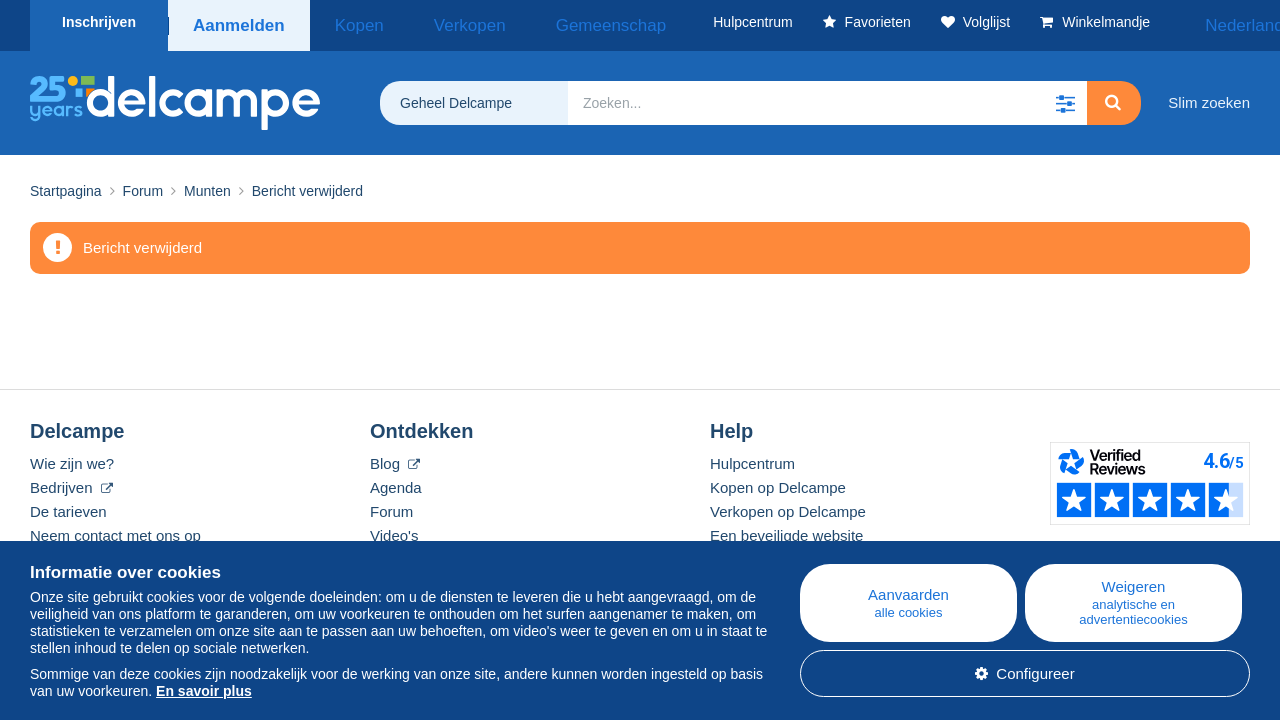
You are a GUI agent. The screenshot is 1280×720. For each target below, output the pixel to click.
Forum (143, 184)
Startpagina (66, 184)
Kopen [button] (346, 22)
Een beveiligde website (786, 528)
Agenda (396, 480)
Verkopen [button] (430, 22)
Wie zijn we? (72, 456)
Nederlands (1199, 22)
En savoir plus (204, 691)
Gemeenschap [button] (541, 22)
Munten (207, 184)
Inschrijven (99, 22)
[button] (1065, 96)
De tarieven (68, 504)
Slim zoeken (1209, 95)
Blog (395, 456)
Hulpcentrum (752, 456)
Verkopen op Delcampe (788, 504)
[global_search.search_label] (827, 96)
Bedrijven (71, 480)
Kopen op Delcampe (778, 480)
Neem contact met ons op (115, 528)
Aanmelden (237, 22)
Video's (394, 528)
